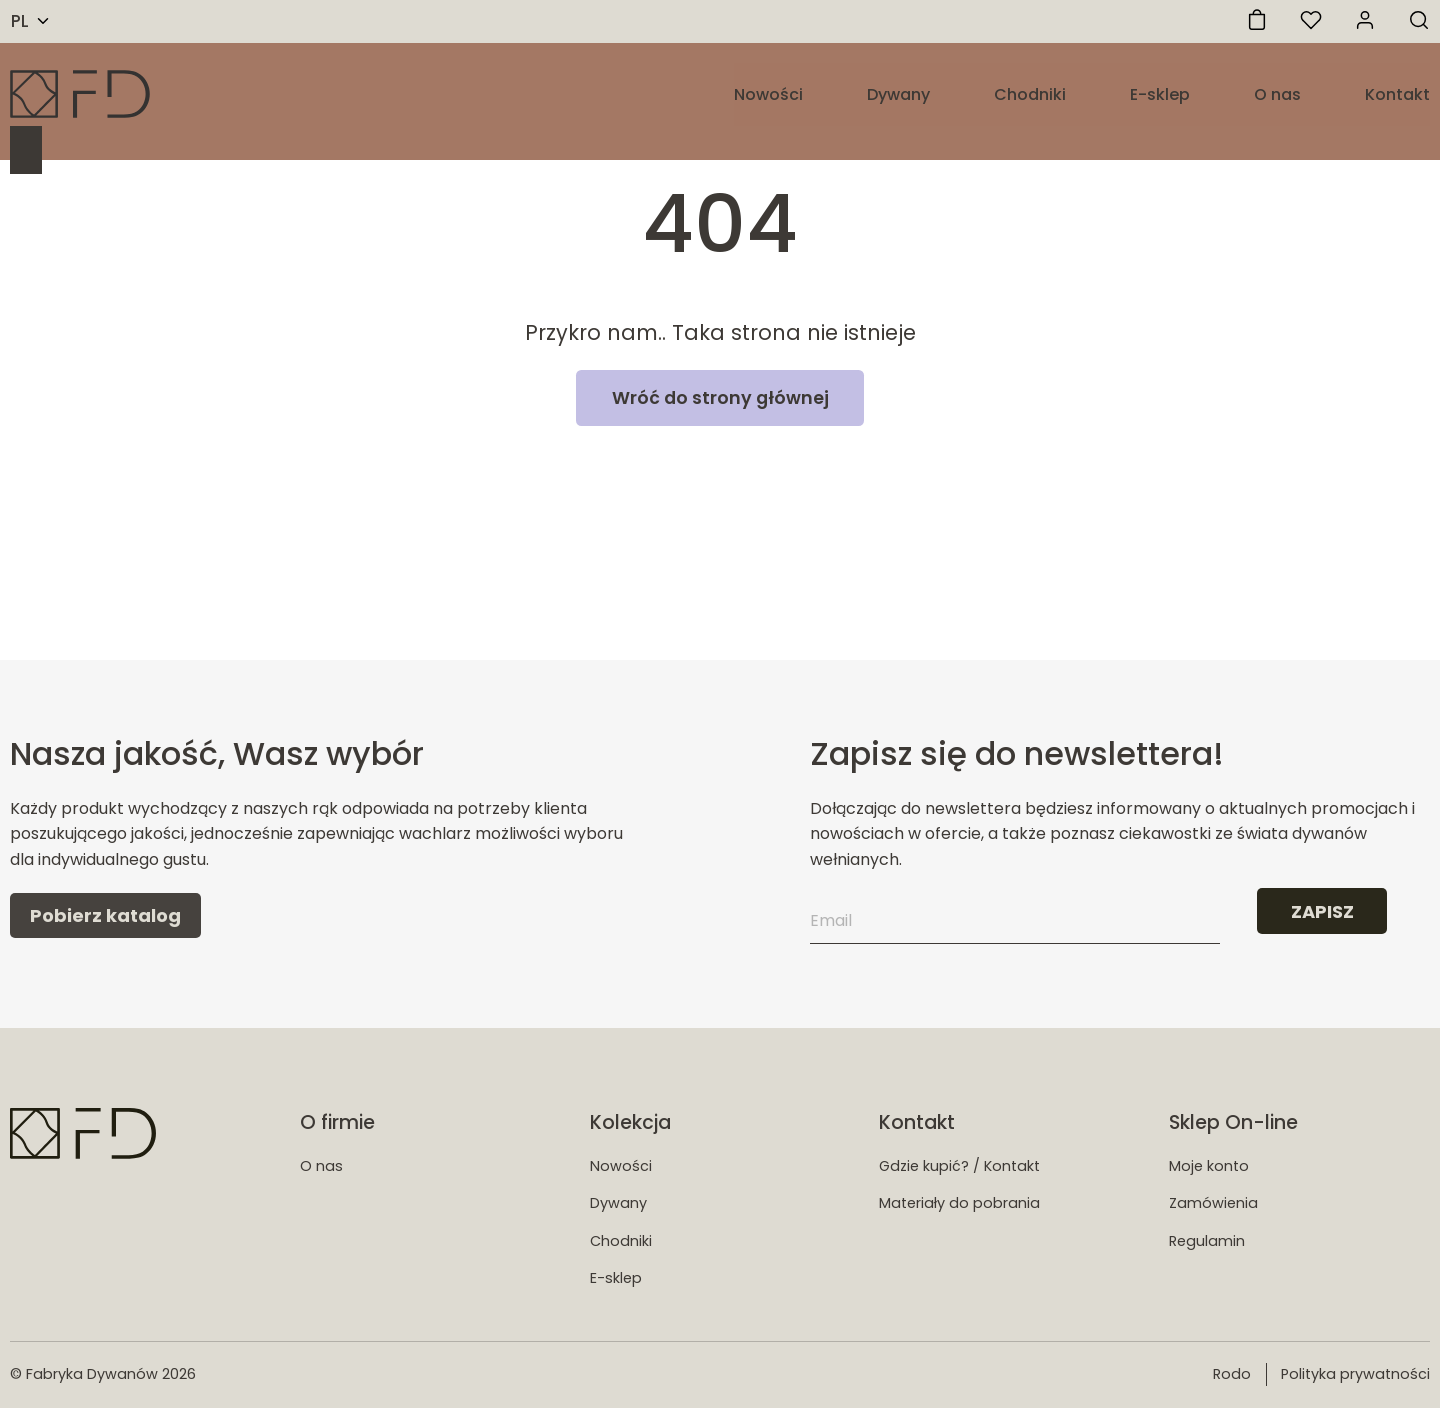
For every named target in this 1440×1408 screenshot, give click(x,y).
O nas (1277, 94)
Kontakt (1397, 94)
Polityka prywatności (1355, 1374)
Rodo (1232, 1374)
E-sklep (1160, 94)
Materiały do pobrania (959, 1203)
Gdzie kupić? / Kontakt (959, 1166)
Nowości (768, 94)
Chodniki (1030, 94)
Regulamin (1207, 1241)
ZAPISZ (1322, 911)
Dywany (898, 94)
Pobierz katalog (105, 915)
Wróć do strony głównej (720, 398)
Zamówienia (1213, 1203)
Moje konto (1209, 1166)
